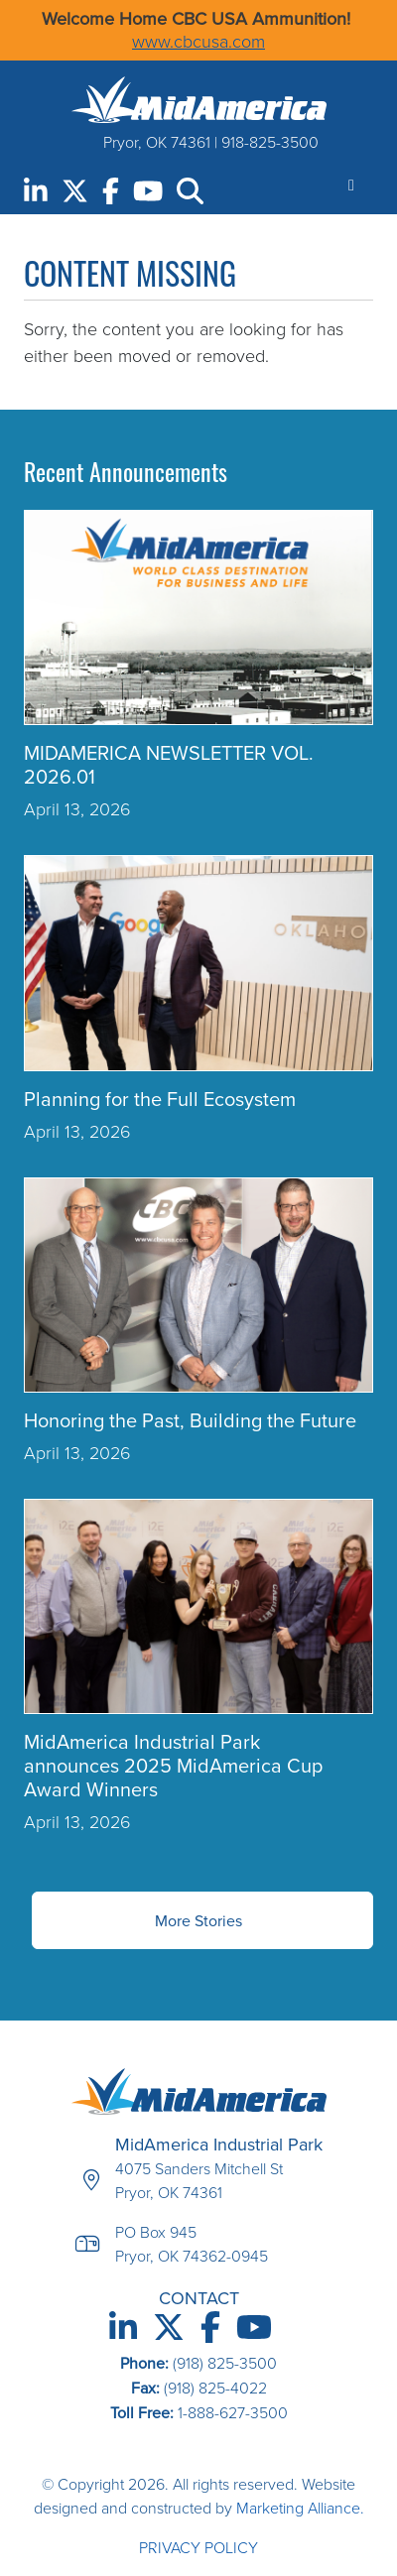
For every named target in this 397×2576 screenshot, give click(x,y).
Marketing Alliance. (300, 2508)
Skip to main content (0, 17)
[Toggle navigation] (351, 184)
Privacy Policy (198, 2547)
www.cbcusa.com (198, 42)
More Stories (198, 1920)
